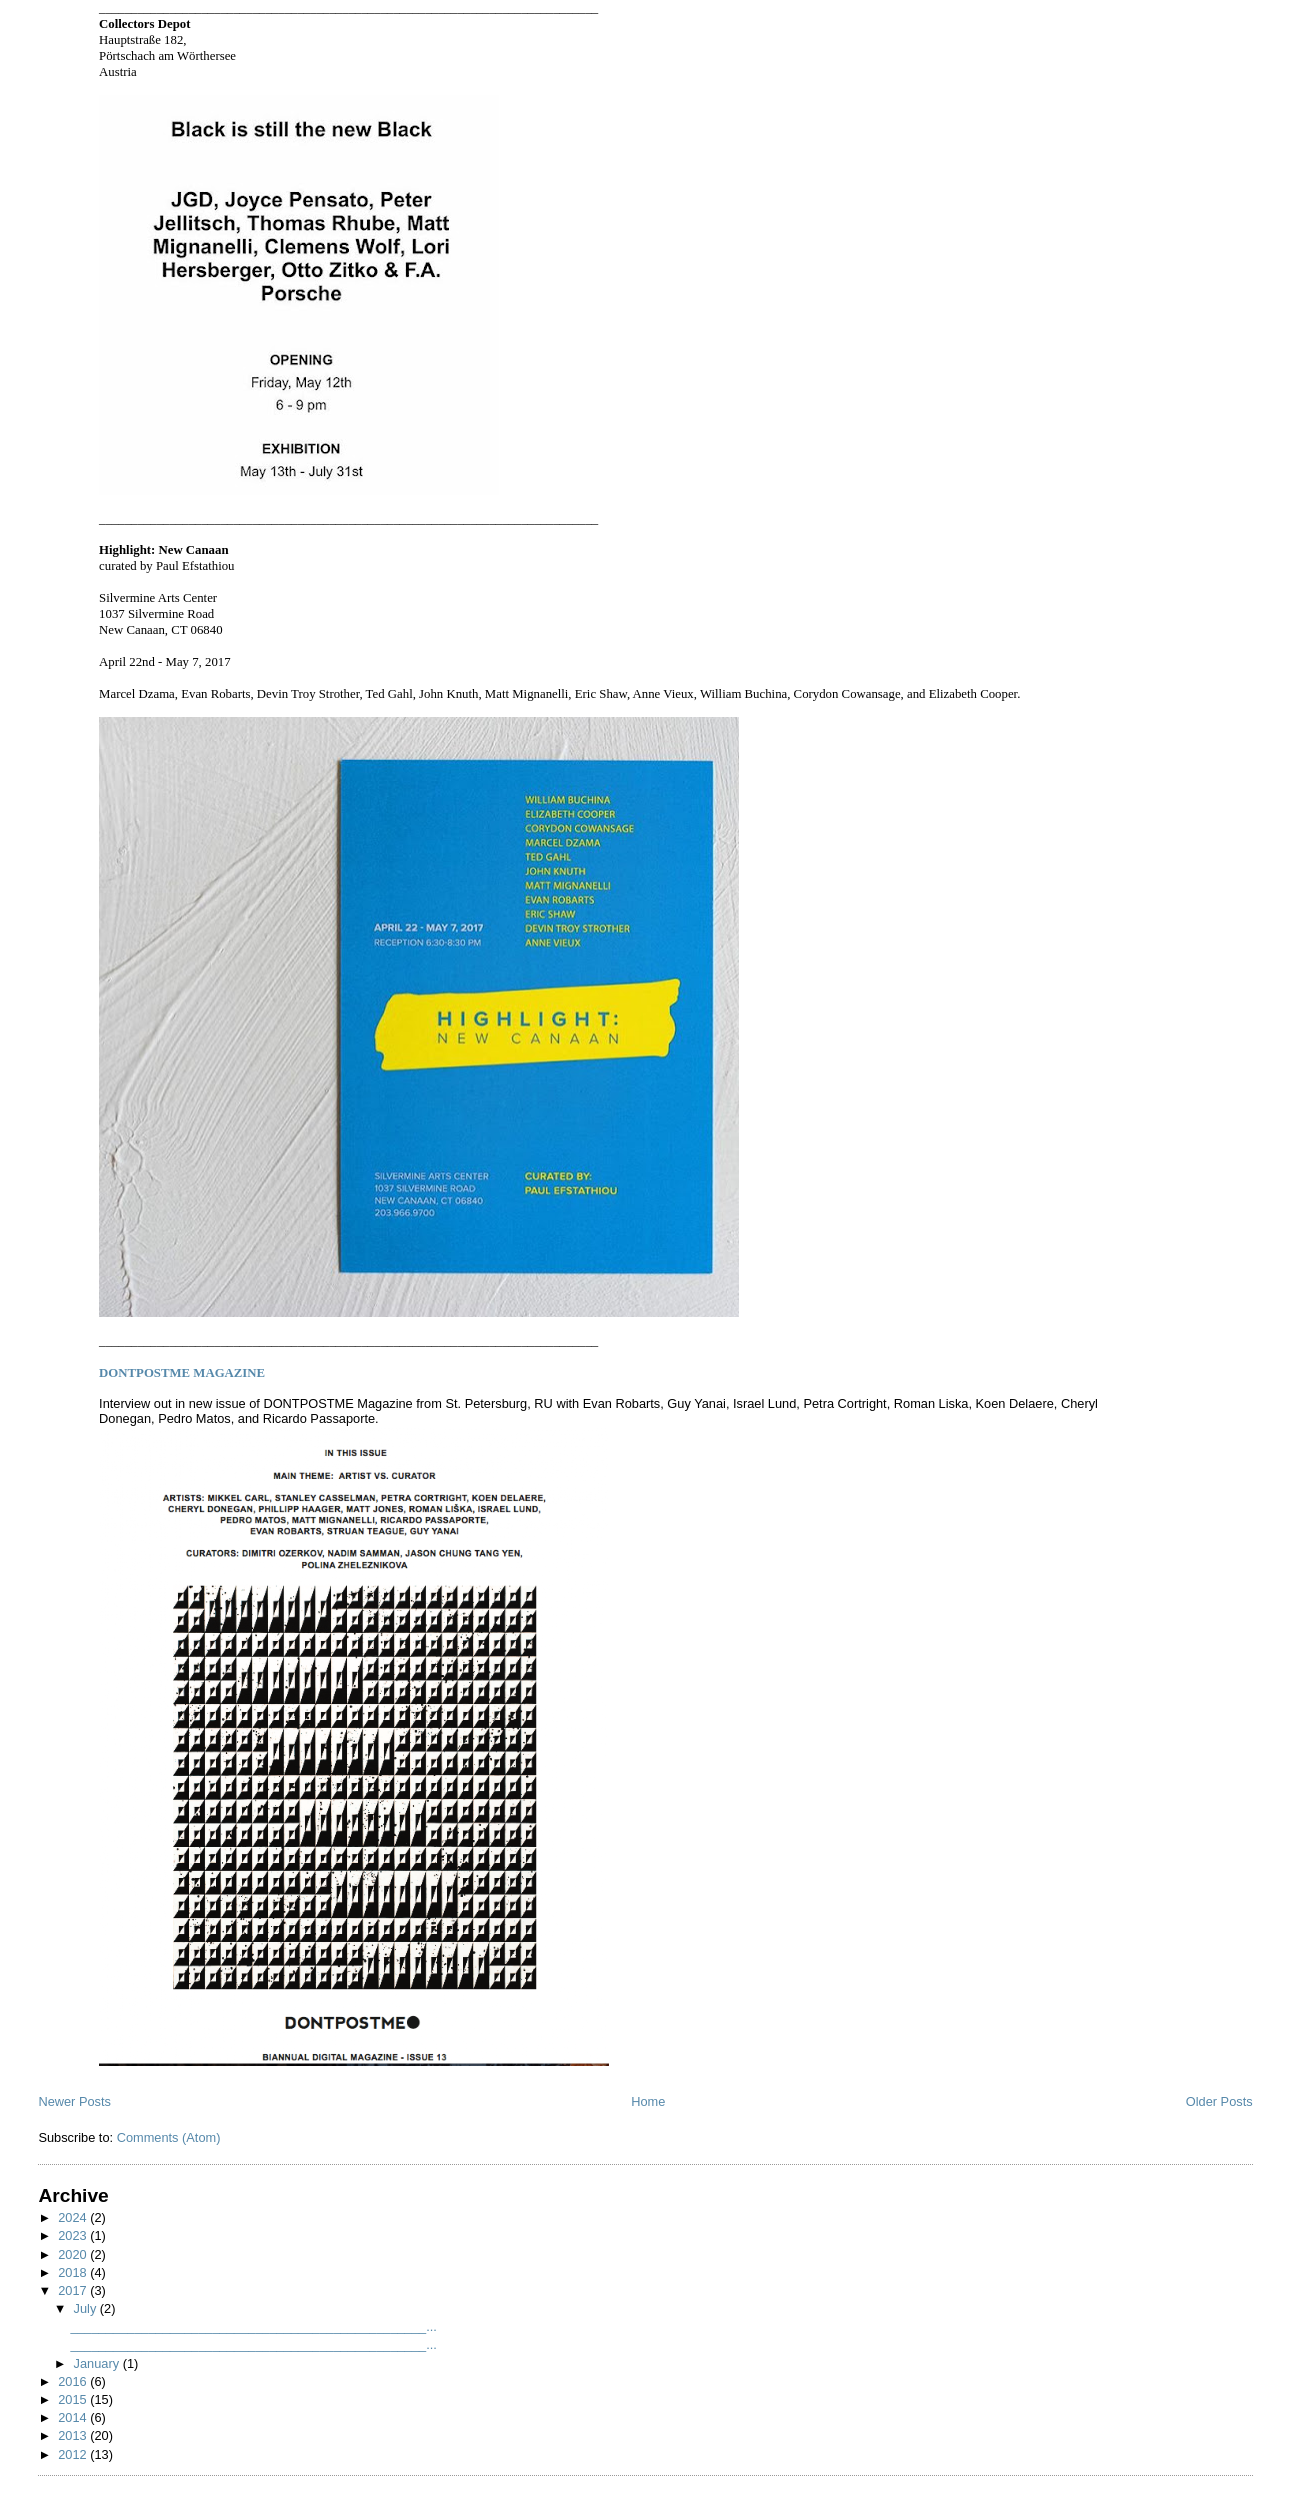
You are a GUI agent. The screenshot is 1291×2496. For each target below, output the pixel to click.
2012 (74, 2454)
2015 (74, 2399)
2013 (74, 2435)
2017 (74, 2290)
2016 (74, 2381)
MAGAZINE (182, 1373)
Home (648, 2101)
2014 (74, 2417)
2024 (74, 2217)
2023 (74, 2235)
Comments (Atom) (169, 2137)
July (87, 2308)
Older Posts (1219, 2101)
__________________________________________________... (253, 2326)
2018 (74, 2272)
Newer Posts (74, 2101)
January (98, 2363)
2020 (74, 2254)
